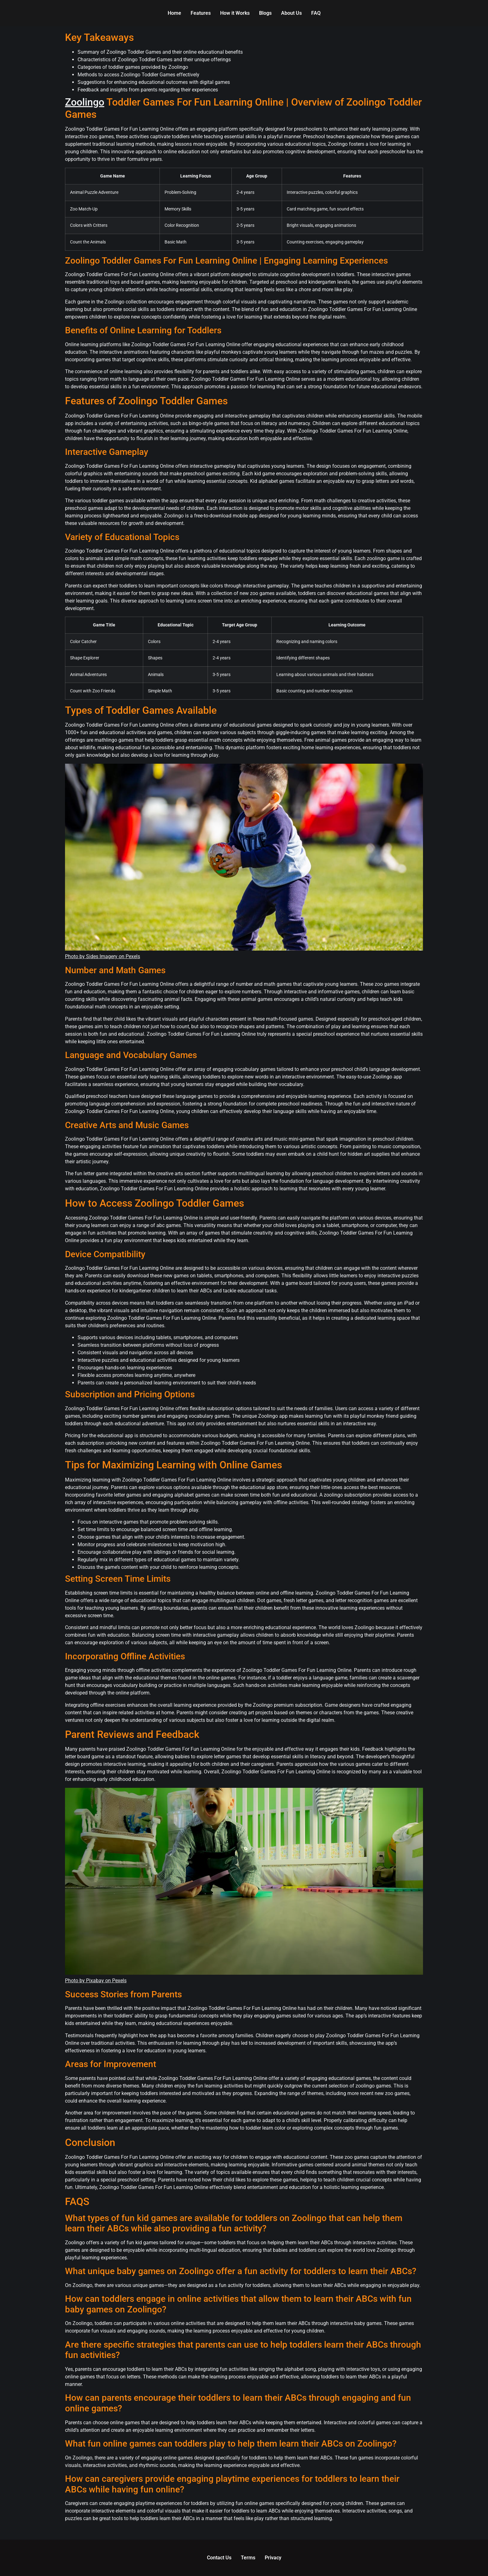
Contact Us (219, 2558)
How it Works (235, 13)
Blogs (265, 13)
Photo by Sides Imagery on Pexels (102, 956)
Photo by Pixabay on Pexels (96, 1981)
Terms (248, 2558)
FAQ (316, 13)
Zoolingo (84, 102)
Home (174, 13)
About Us (291, 13)
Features (201, 13)
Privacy (273, 2558)
